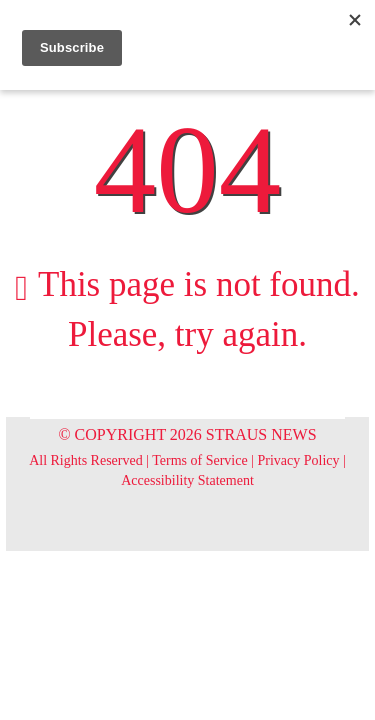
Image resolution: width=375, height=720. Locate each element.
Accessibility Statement (187, 480)
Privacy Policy (299, 460)
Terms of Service (199, 460)
